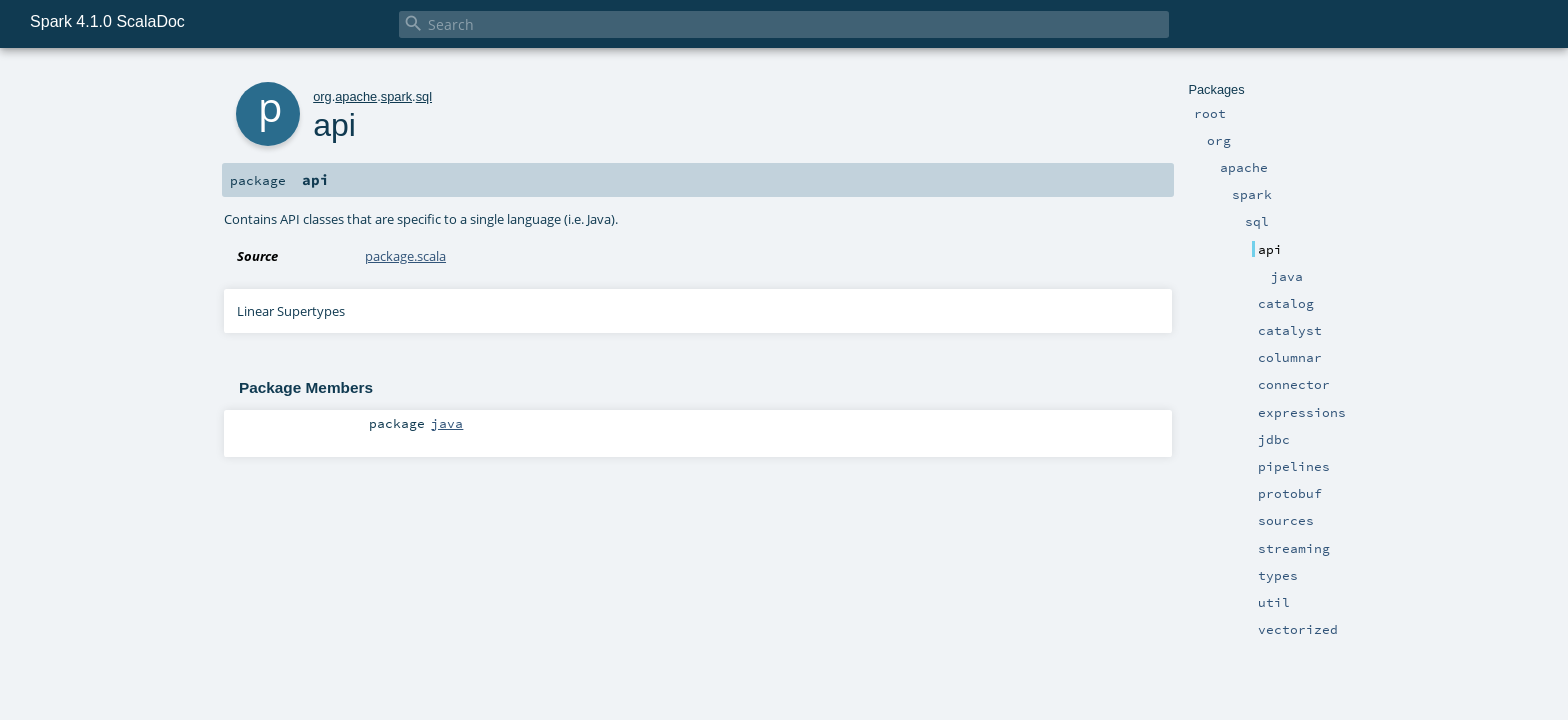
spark (396, 96)
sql (424, 96)
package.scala (405, 256)
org (322, 96)
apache (356, 96)
